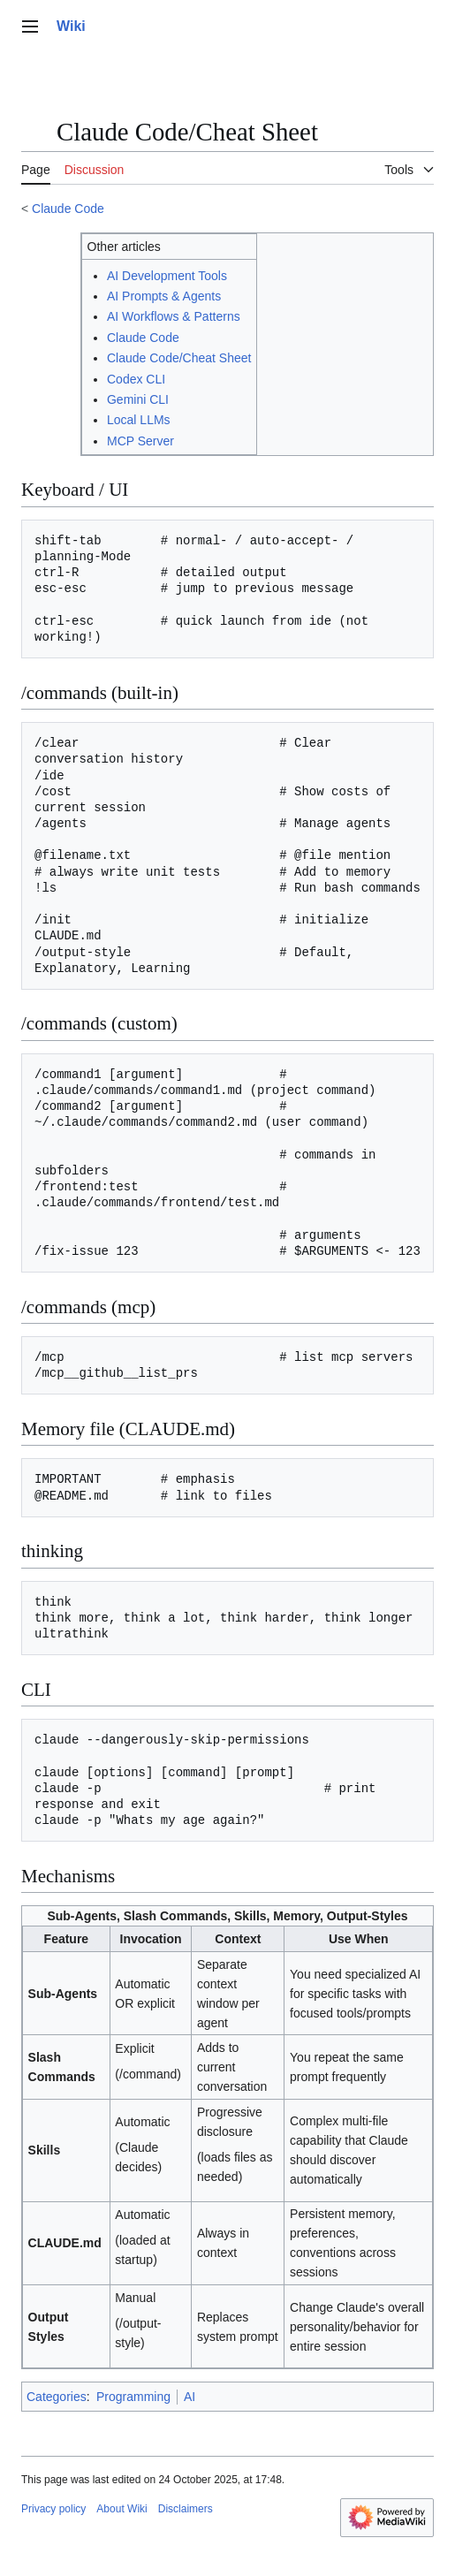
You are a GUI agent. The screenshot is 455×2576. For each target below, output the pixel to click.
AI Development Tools (167, 276)
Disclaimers (185, 2509)
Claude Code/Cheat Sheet (179, 358)
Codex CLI (136, 379)
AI (189, 2397)
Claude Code (68, 208)
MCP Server (140, 441)
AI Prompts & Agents (164, 296)
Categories (57, 2397)
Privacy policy (53, 2509)
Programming (133, 2397)
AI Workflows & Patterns (173, 316)
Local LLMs (139, 420)
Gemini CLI (138, 399)
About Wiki (121, 2509)
